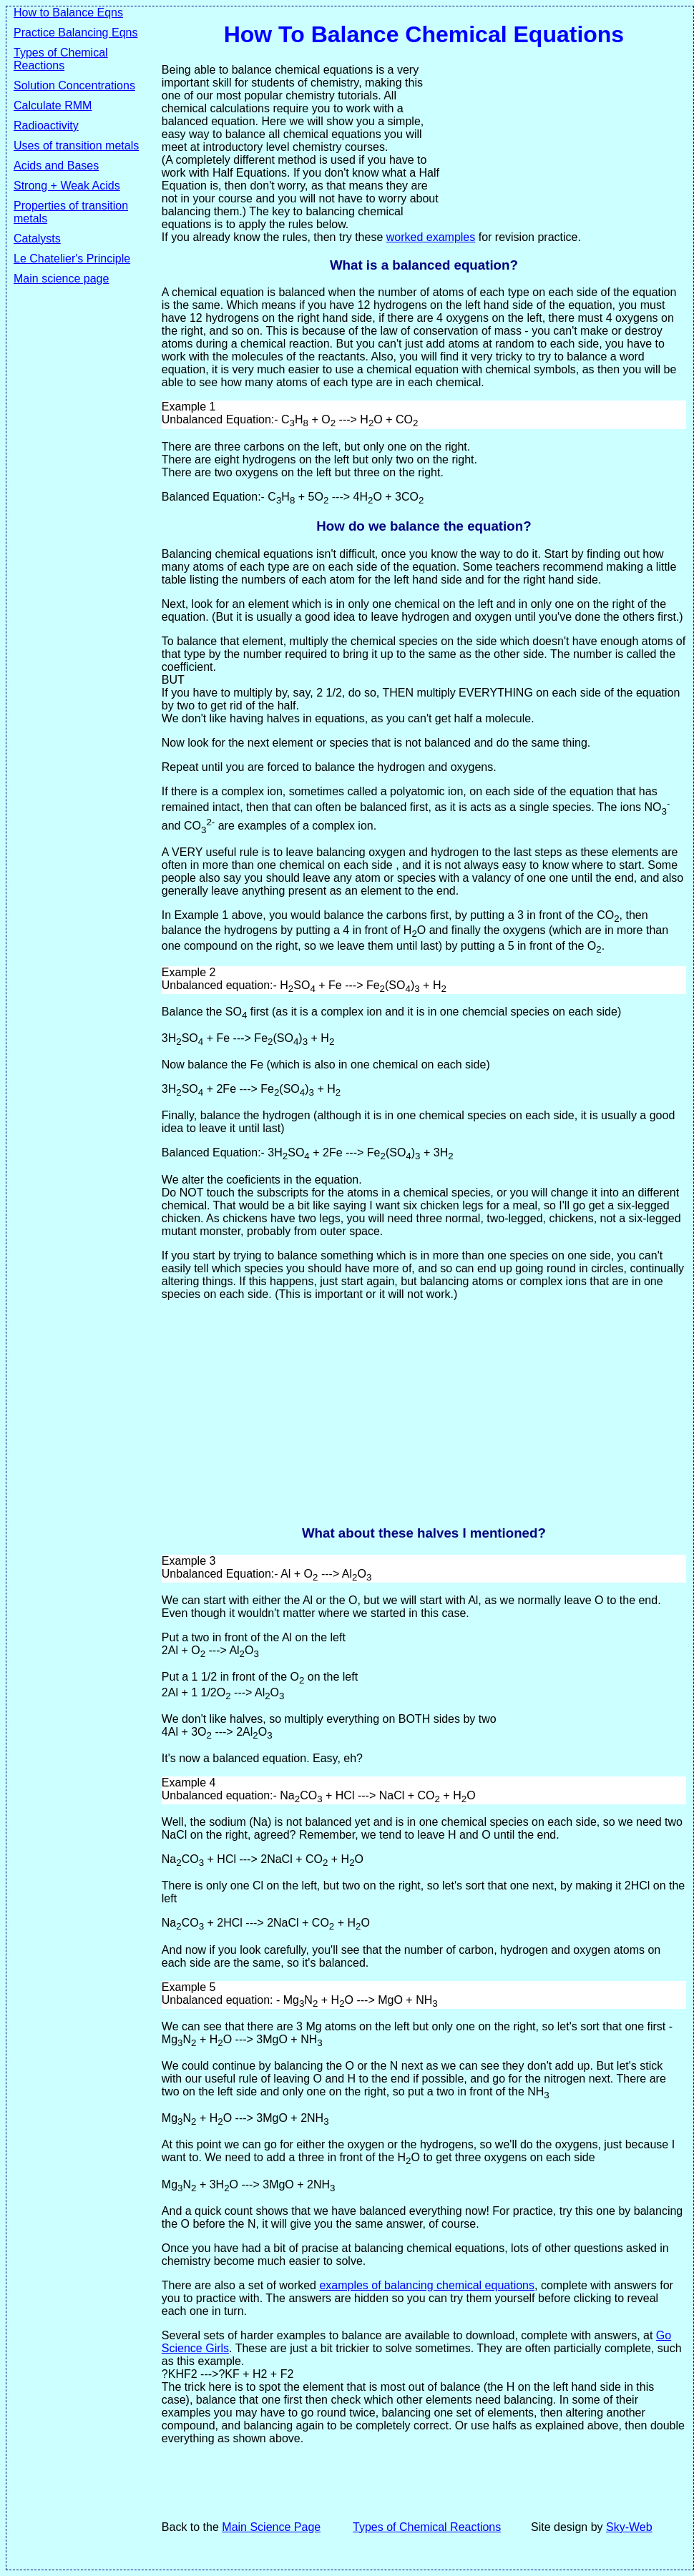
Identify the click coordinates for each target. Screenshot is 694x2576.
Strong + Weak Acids (67, 186)
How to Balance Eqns (68, 12)
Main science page (61, 278)
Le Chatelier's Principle (72, 258)
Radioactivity (46, 125)
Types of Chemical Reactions (61, 59)
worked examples (431, 237)
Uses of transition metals (76, 145)
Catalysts (37, 238)
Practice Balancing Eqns (75, 32)
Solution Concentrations (74, 85)
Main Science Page (271, 2527)
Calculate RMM (53, 105)
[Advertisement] (71, 657)
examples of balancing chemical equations (426, 2285)
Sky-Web (629, 2527)
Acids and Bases (56, 165)
